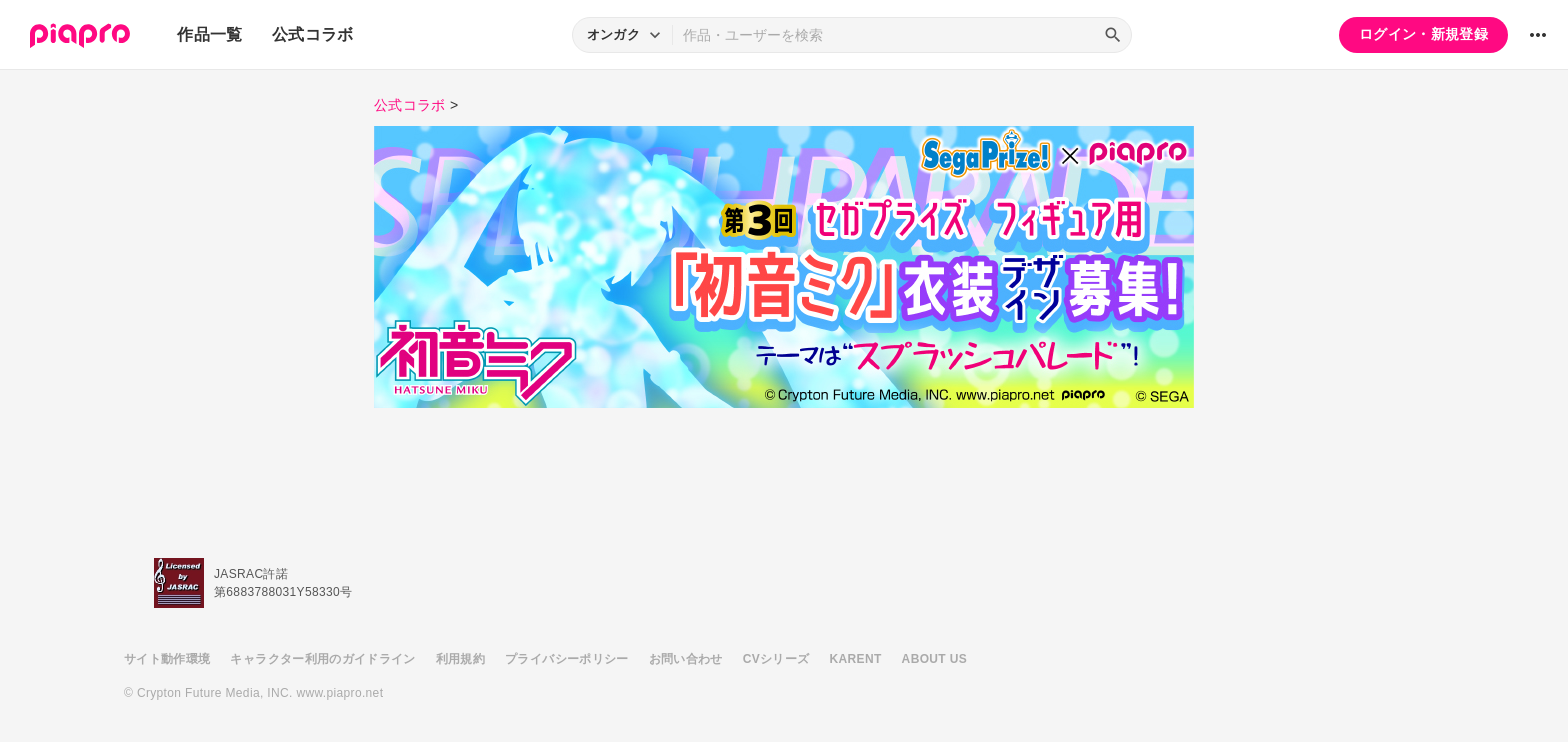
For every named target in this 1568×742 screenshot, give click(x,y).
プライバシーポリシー (567, 659)
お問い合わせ (686, 659)
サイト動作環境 (167, 659)
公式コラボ (313, 34)
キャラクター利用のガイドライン (322, 659)
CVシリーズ (776, 659)
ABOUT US (934, 659)
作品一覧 (209, 34)
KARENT (856, 659)
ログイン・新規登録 (1423, 34)
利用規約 (460, 659)
